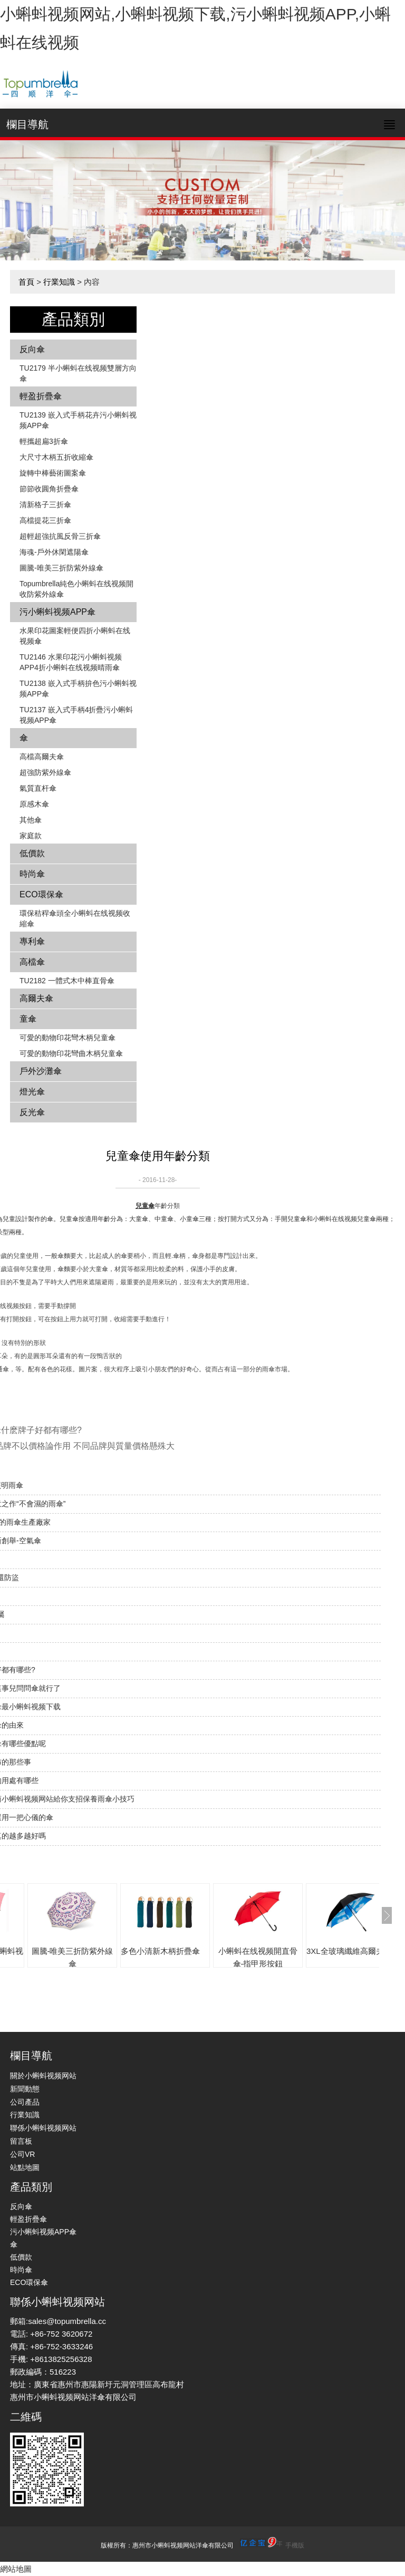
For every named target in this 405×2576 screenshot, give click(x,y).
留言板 (21, 2141)
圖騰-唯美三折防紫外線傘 (61, 568)
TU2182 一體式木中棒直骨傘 (67, 980)
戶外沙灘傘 (41, 1071)
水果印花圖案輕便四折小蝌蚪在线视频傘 (75, 635)
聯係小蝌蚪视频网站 (43, 2128)
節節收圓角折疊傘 (49, 489)
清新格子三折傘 (45, 504)
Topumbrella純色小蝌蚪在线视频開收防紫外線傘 (76, 588)
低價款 (32, 853)
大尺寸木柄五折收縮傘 (56, 457)
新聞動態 (25, 2089)
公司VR (22, 2154)
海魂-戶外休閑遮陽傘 (54, 552)
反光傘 (32, 1112)
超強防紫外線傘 (45, 772)
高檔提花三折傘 (45, 520)
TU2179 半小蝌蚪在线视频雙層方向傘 (78, 373)
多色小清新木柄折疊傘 (160, 1950)
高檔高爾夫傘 (42, 756)
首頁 (26, 281)
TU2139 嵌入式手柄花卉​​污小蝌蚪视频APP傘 (78, 420)
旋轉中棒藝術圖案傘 (53, 473)
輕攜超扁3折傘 (44, 441)
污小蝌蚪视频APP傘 (57, 611)
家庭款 (31, 835)
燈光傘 (32, 1091)
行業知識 (59, 281)
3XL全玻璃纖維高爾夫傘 (349, 1950)
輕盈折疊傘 (41, 396)
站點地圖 (25, 2167)
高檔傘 (32, 961)
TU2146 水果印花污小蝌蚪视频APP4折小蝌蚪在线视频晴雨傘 (71, 662)
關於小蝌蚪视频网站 (43, 2075)
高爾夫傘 (36, 998)
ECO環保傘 (41, 894)
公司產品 (25, 2102)
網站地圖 (16, 2568)
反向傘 (32, 349)
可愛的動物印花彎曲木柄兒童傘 (71, 1053)
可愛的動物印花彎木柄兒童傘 (67, 1037)
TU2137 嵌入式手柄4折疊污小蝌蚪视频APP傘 (76, 714)
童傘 (28, 1018)
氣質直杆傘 (38, 788)
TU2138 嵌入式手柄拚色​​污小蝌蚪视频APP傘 (78, 688)
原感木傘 (34, 804)
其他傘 (31, 820)
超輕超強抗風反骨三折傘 (60, 536)
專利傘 (32, 941)
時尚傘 (32, 873)
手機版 (294, 2545)
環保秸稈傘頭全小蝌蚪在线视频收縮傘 (75, 918)
